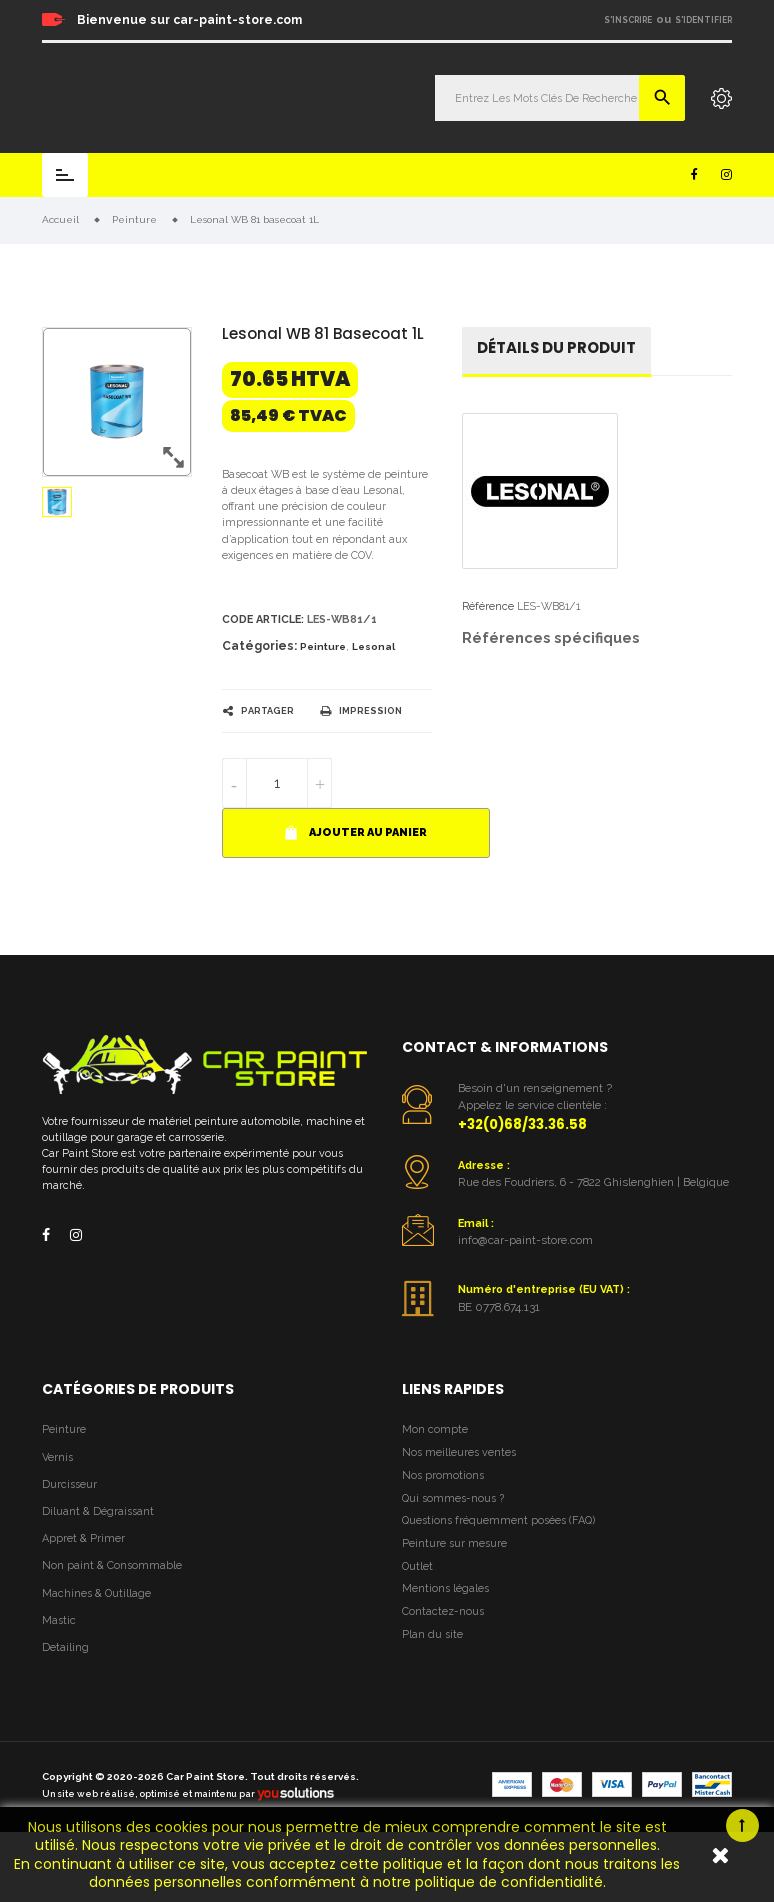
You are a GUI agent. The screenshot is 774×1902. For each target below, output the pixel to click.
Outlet (417, 1566)
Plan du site (432, 1634)
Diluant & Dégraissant (98, 1511)
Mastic (59, 1620)
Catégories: (259, 646)
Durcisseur (69, 1484)
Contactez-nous (443, 1611)
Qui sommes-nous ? (453, 1498)
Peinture (323, 646)
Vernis (57, 1457)
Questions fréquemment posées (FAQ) (498, 1520)
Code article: (263, 619)
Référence (488, 606)
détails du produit (556, 347)
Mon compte (435, 1429)
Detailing (65, 1647)
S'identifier (703, 20)
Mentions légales (445, 1588)
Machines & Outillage (96, 1593)
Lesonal (373, 646)
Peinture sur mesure (454, 1543)
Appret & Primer (83, 1538)
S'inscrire (628, 20)
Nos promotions (443, 1475)
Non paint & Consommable (112, 1565)
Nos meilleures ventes (459, 1452)
